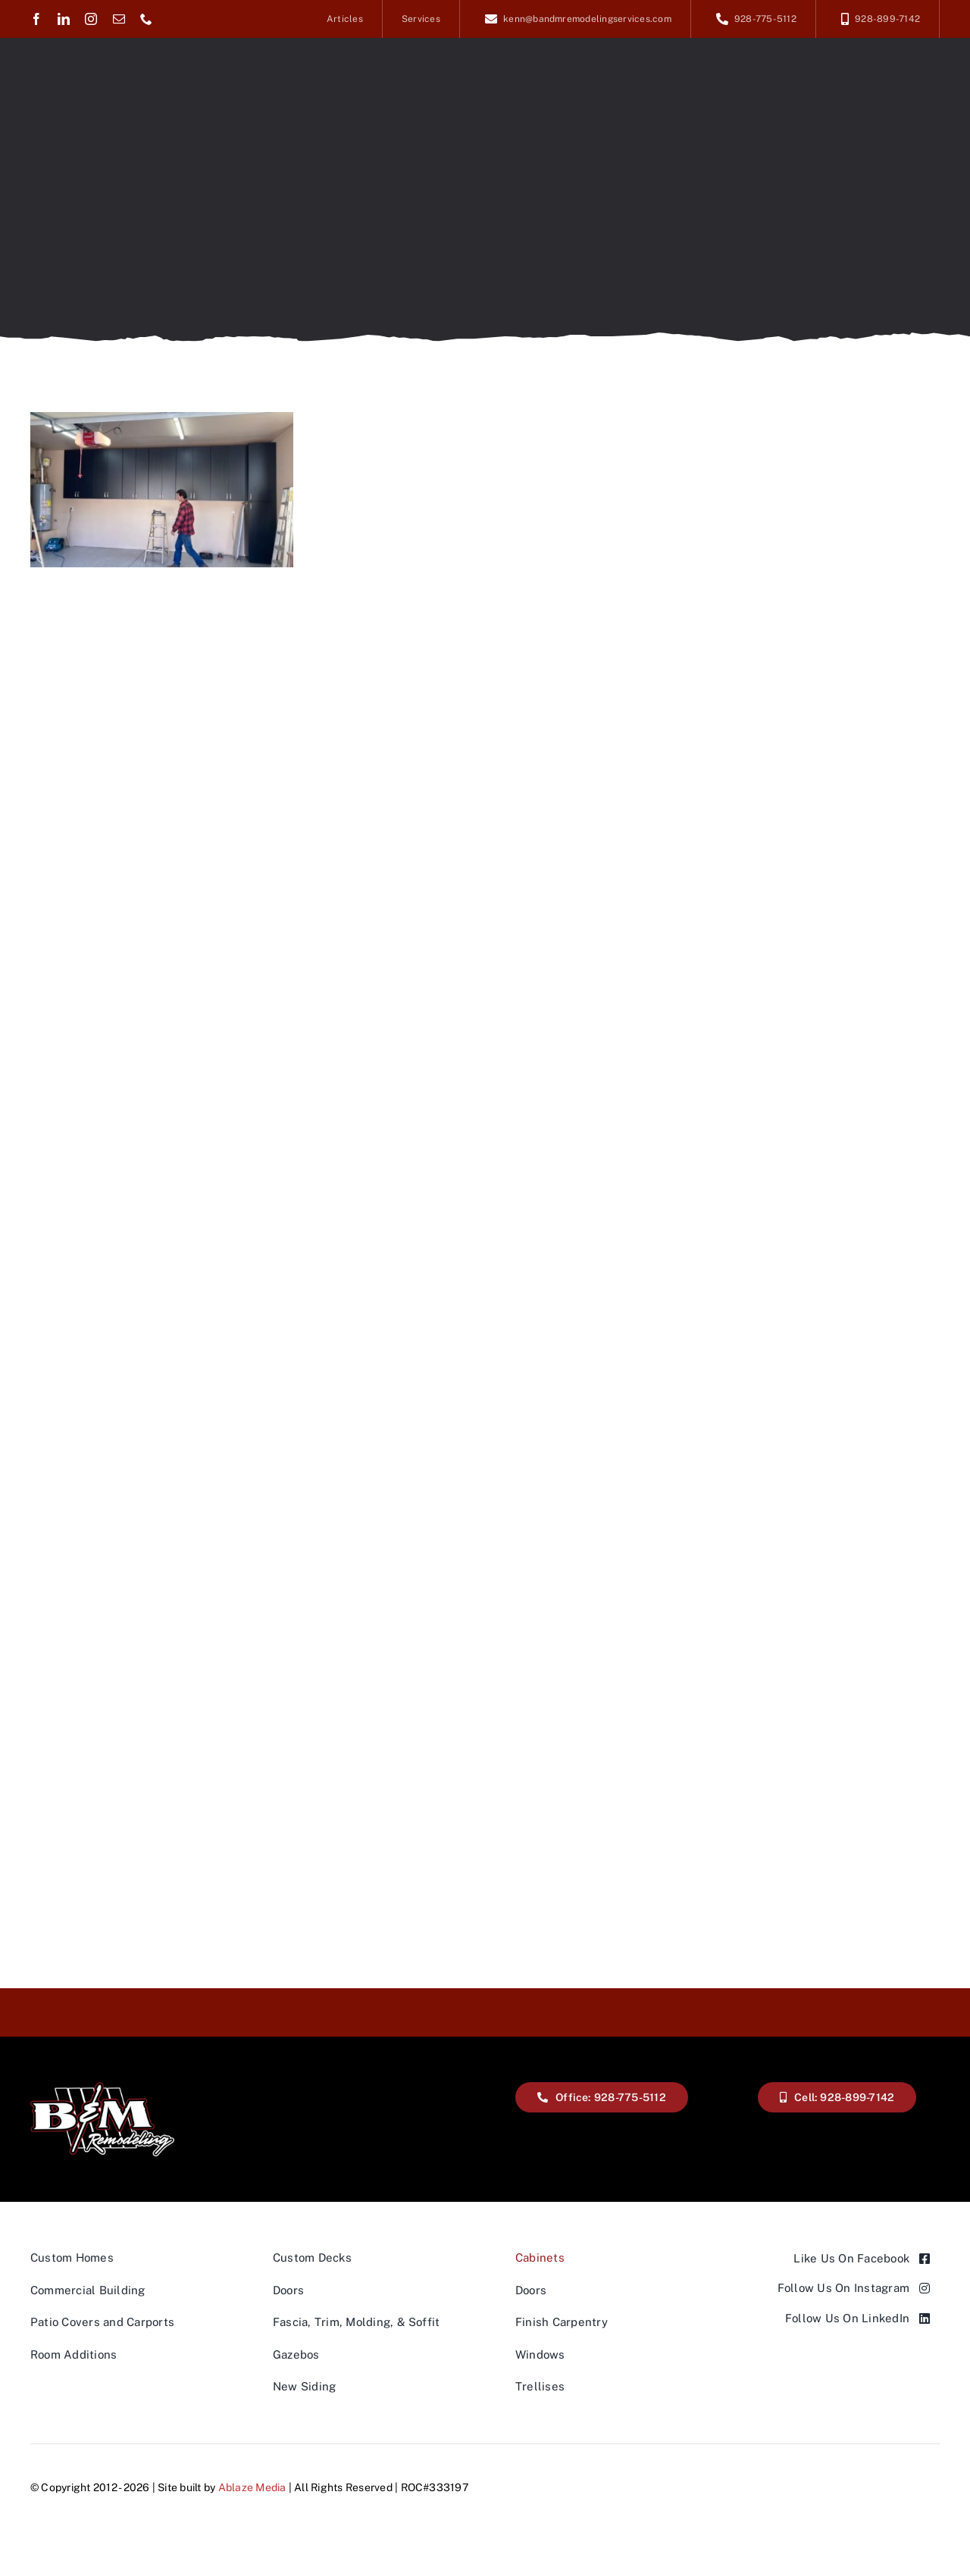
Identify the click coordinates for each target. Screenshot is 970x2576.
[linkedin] (64, 19)
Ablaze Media (252, 2487)
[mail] (119, 19)
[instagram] (91, 19)
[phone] (146, 19)
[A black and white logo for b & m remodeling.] (102, 2088)
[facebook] (36, 19)
